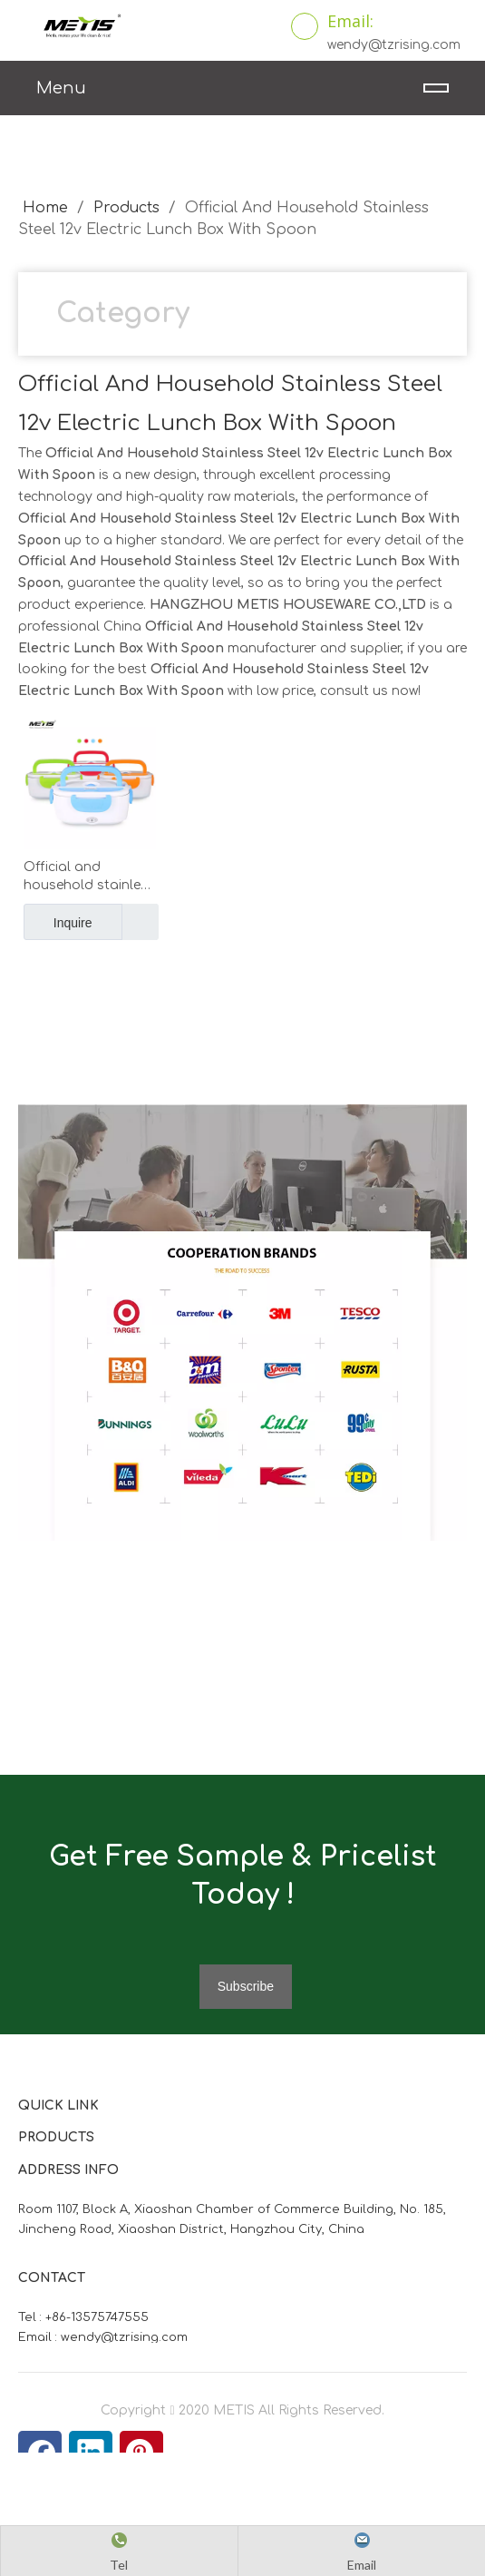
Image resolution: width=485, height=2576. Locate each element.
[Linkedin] (90, 2452)
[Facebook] (40, 2452)
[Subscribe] (245, 1986)
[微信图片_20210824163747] (32, 1118)
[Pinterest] (141, 2452)
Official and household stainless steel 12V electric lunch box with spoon (89, 877)
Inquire (58, 922)
